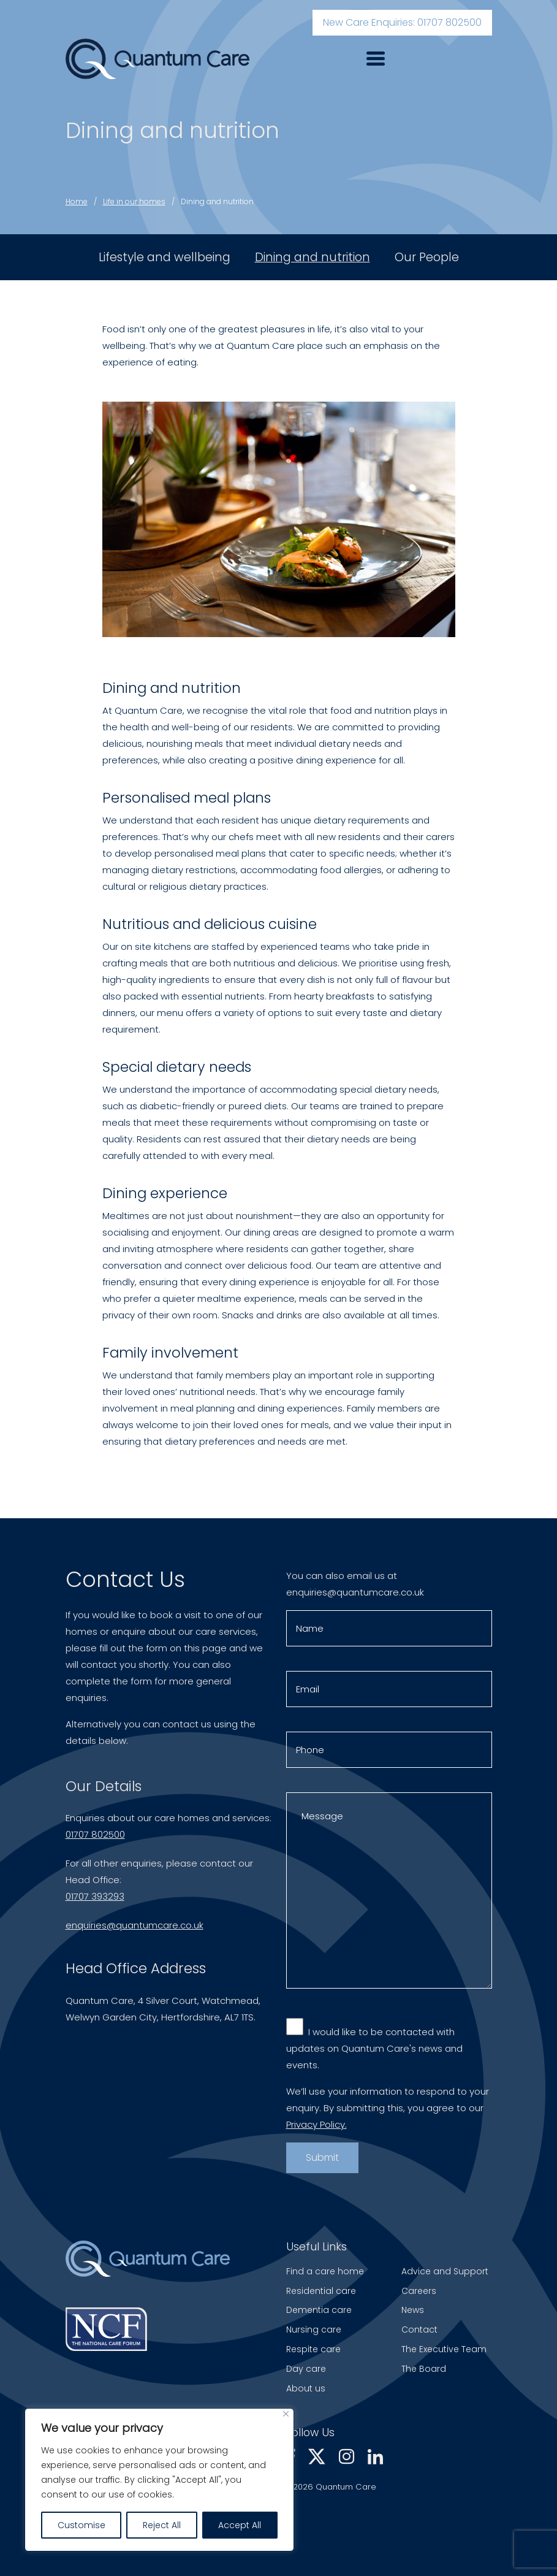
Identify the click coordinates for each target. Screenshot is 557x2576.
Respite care (313, 2349)
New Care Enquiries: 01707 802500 (402, 22)
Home (77, 201)
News (412, 2310)
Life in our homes (134, 201)
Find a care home (325, 2271)
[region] (159, 2479)
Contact (419, 2329)
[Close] (286, 2414)
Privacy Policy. (316, 2126)
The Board (423, 2369)
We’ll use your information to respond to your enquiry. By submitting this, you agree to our (387, 2110)
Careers (418, 2291)
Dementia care (319, 2310)
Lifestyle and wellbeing (164, 257)
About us (305, 2388)
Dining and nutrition (217, 201)
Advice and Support (444, 2271)
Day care (306, 2369)
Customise (81, 2525)
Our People (427, 257)
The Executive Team (444, 2349)
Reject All (162, 2525)
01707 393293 (95, 1898)
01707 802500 (95, 1836)
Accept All (239, 2525)
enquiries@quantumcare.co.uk (134, 1927)
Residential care (321, 2291)
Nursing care (313, 2329)
